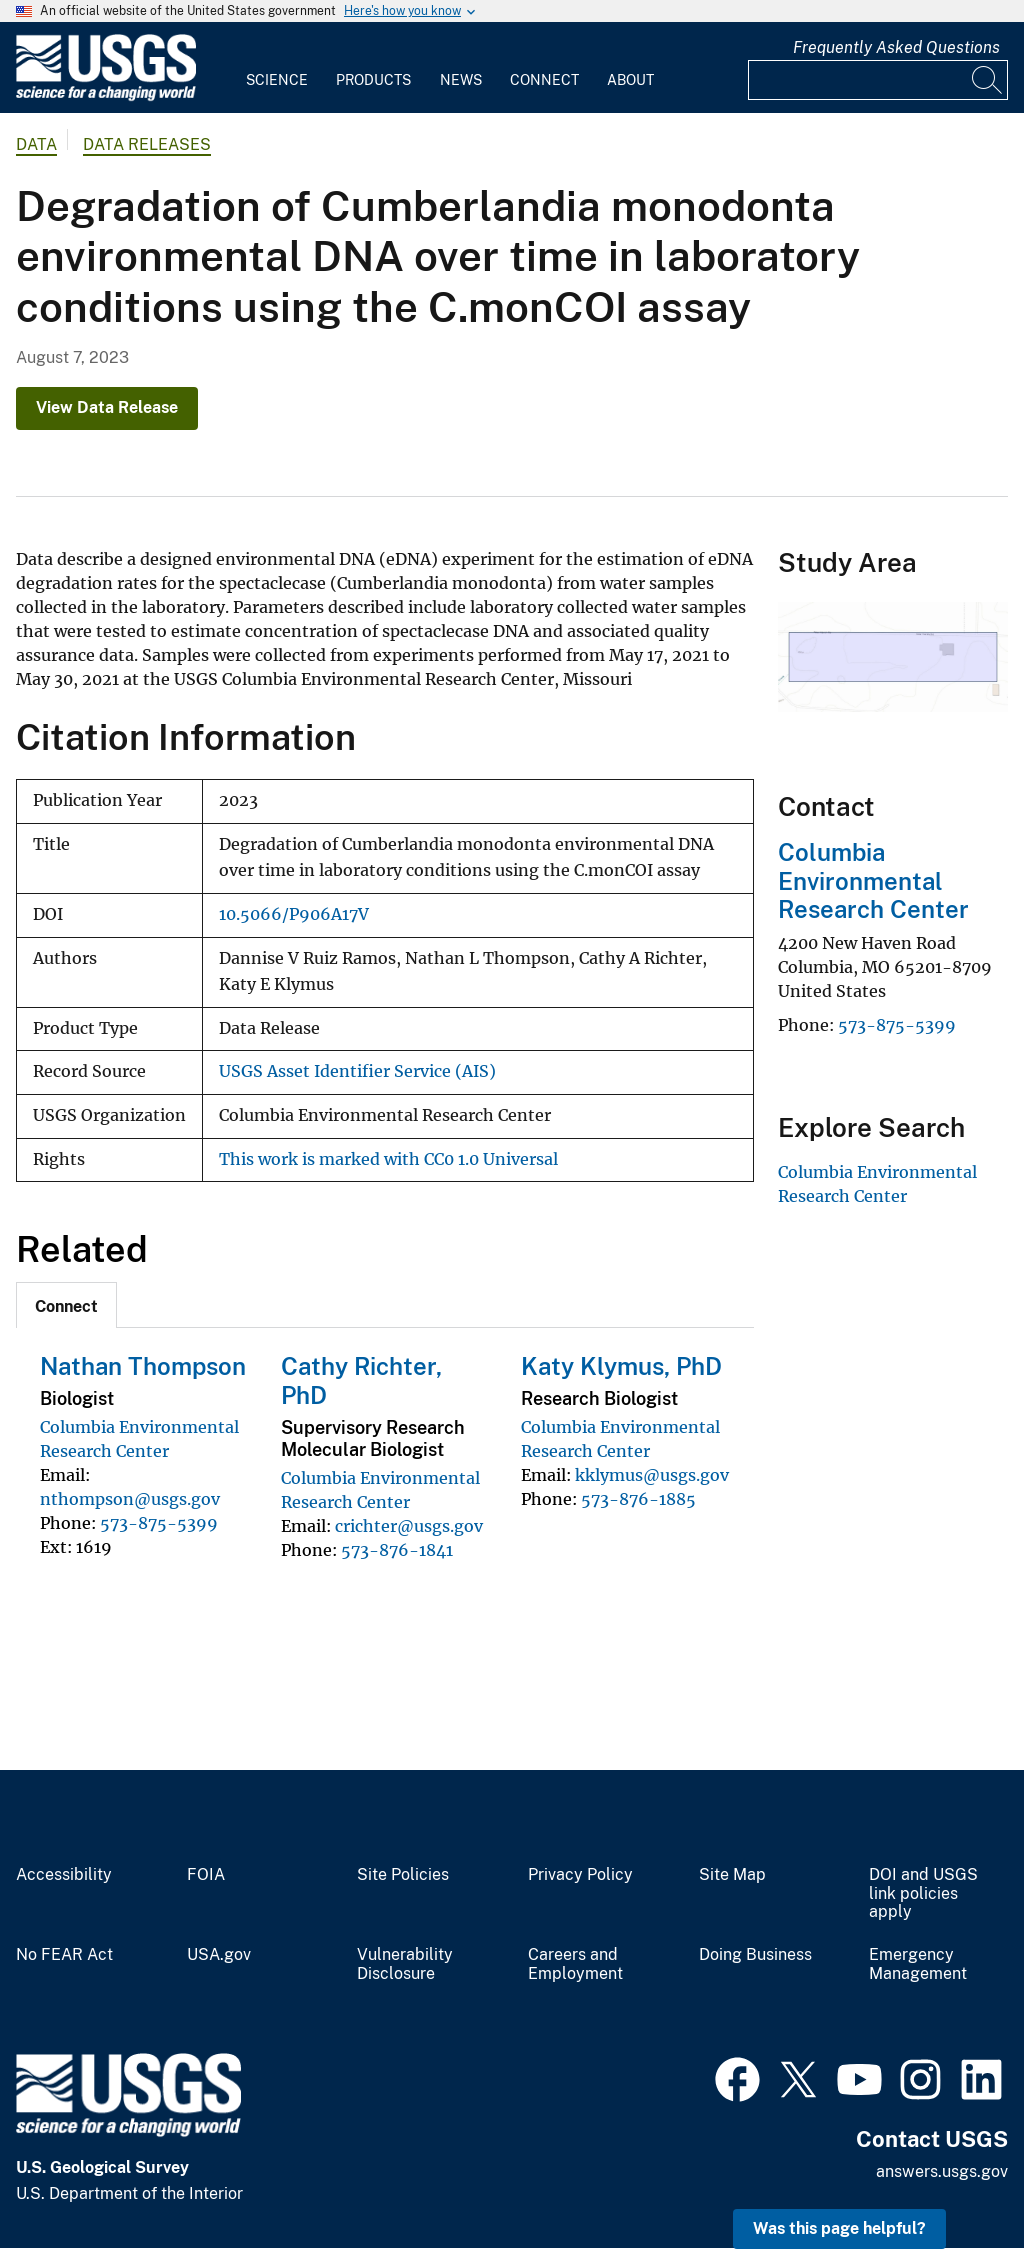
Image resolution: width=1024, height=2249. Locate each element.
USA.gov (219, 1955)
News (461, 80)
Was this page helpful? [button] (839, 2228)
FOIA (206, 1875)
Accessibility (64, 1875)
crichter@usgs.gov (409, 1526)
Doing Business (755, 1955)
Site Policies (403, 1875)
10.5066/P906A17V (294, 914)
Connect (544, 80)
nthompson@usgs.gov (130, 1499)
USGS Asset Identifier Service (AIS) (357, 1071)
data (36, 144)
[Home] (106, 96)
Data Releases (147, 144)
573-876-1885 (638, 1499)
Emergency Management (918, 1964)
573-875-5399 (159, 1523)
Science (277, 80)
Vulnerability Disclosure (405, 1964)
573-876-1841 (397, 1550)
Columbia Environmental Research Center (873, 881)
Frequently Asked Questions (896, 47)
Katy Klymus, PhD (621, 1366)
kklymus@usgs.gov (652, 1475)
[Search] (988, 80)
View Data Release (107, 407)
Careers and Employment (575, 1964)
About (630, 80)
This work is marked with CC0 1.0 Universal (388, 1159)
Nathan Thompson (143, 1366)
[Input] (878, 80)
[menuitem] (277, 68)
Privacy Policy (580, 1875)
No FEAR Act (64, 1955)
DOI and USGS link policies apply (923, 1894)
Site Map (732, 1875)
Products (373, 80)
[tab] (66, 1305)
